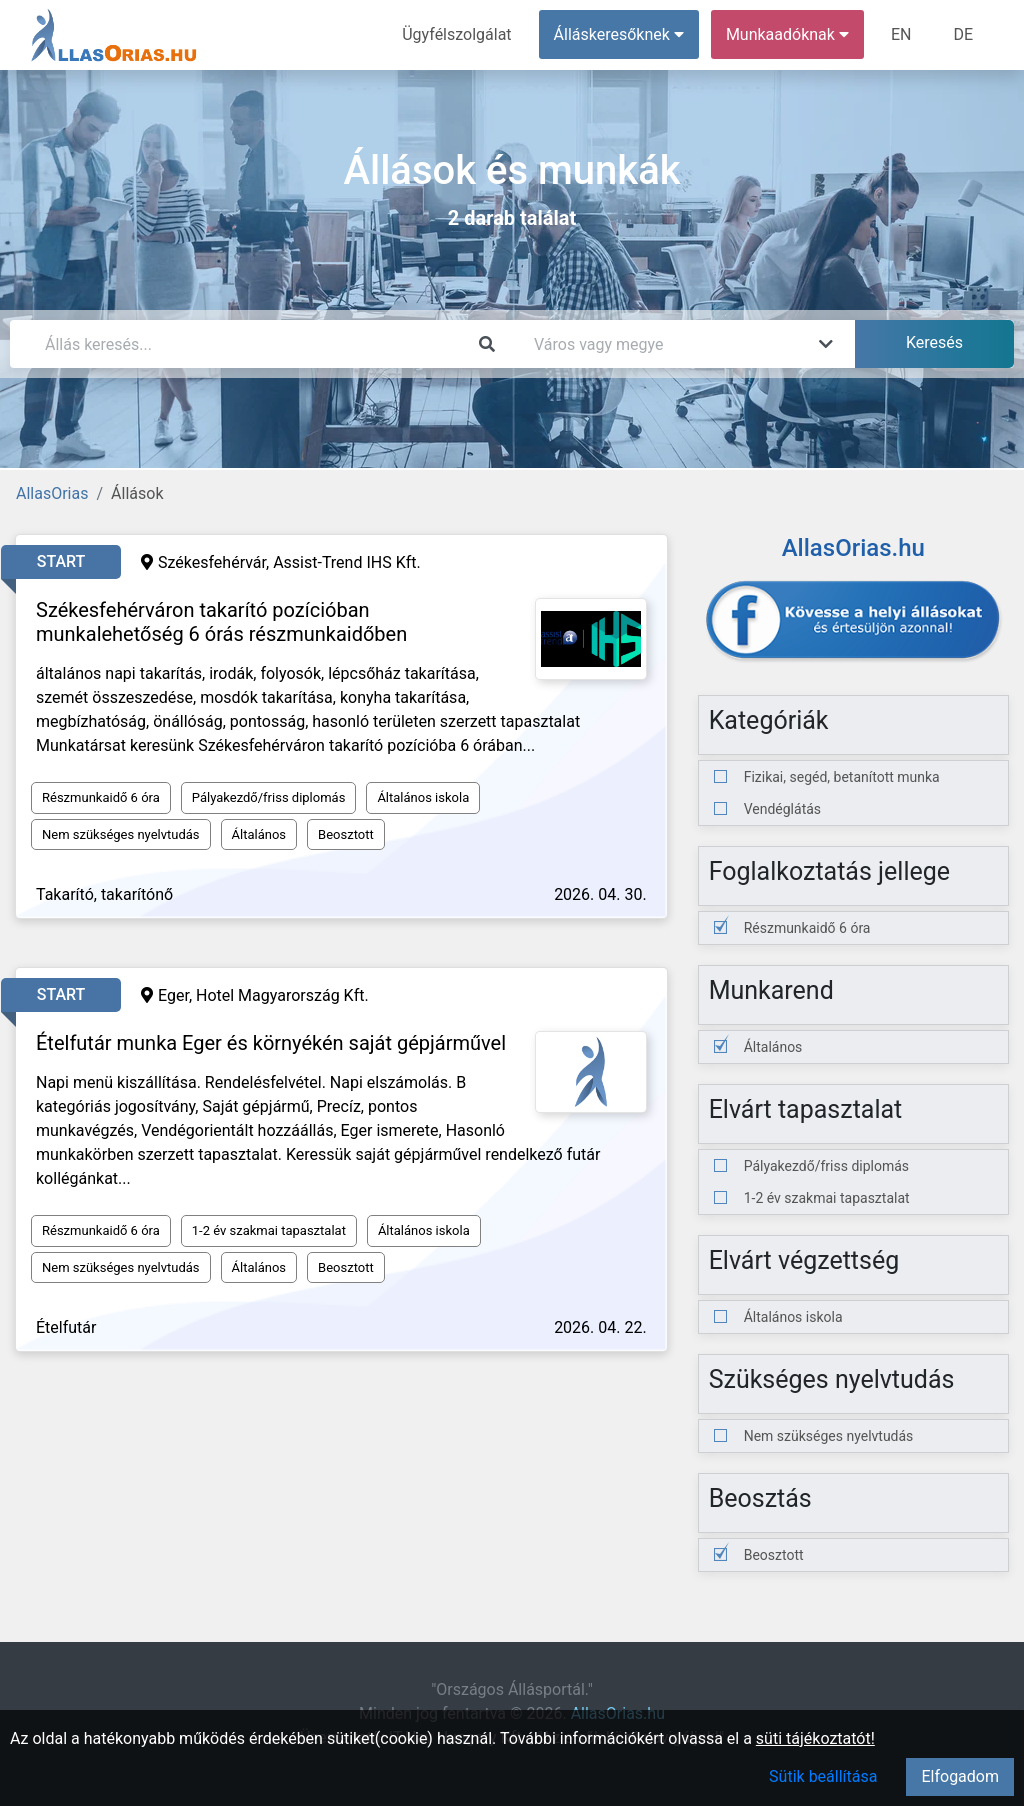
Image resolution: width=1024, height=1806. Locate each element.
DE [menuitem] (963, 34)
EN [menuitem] (901, 34)
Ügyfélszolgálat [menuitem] (456, 34)
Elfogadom (960, 1776)
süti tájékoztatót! (815, 1738)
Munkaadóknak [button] (787, 34)
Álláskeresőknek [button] (619, 34)
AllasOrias (52, 493)
